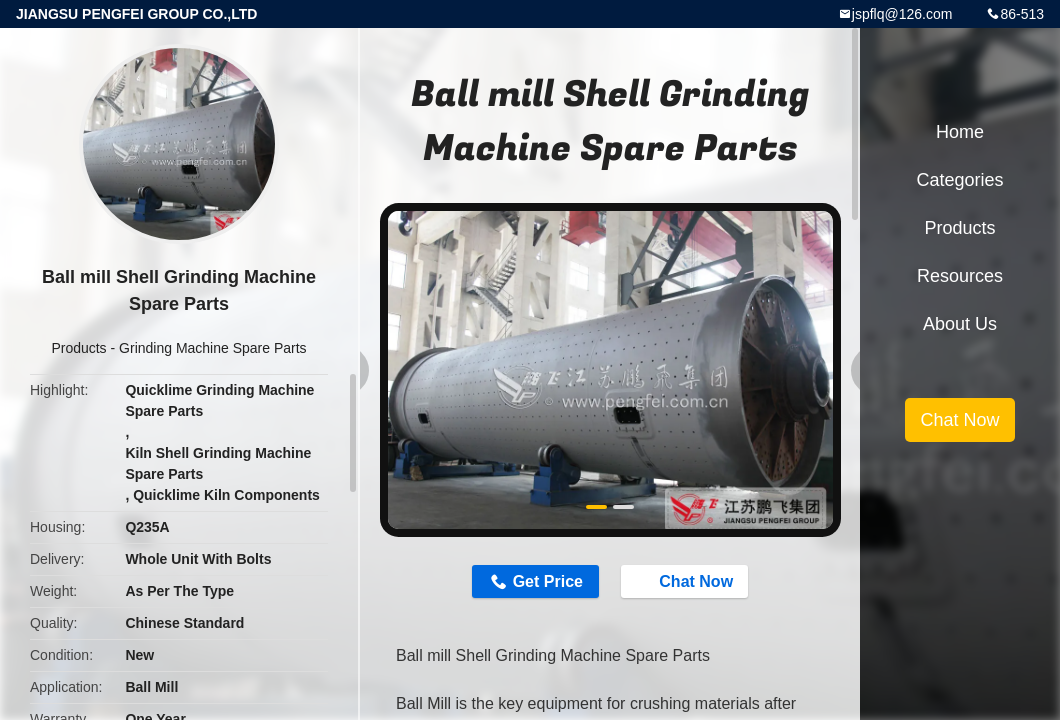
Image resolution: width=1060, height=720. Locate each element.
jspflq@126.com (902, 14)
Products (78, 348)
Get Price (548, 581)
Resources (960, 276)
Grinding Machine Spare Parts (213, 348)
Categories (959, 180)
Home (960, 132)
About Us (960, 324)
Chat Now (686, 581)
